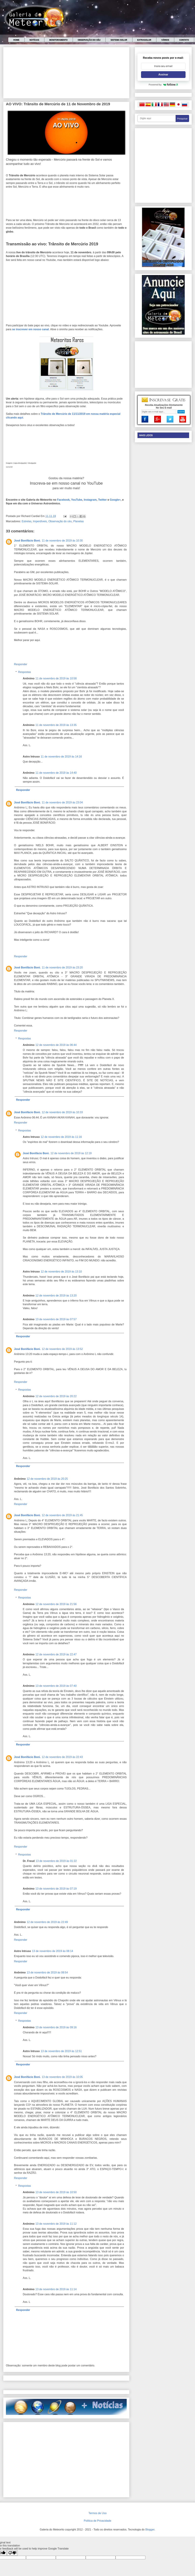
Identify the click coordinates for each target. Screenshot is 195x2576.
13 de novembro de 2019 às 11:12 (56, 2223)
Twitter (102, 499)
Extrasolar (144, 40)
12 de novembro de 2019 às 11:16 (61, 1136)
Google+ (115, 499)
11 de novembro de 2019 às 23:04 (62, 802)
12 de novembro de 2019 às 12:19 (71, 1153)
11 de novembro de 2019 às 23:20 (62, 967)
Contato (184, 40)
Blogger (149, 2529)
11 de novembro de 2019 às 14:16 (61, 756)
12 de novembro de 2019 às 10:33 (62, 1112)
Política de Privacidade (97, 2520)
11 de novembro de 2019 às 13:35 (56, 725)
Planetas (78, 521)
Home (16, 40)
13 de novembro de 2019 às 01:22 (56, 1861)
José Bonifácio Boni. (27, 540)
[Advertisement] (66, 72)
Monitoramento (58, 40)
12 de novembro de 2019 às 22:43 (62, 1757)
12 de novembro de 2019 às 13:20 (56, 1295)
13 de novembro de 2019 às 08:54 (47, 1972)
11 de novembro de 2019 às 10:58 (56, 678)
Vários (165, 40)
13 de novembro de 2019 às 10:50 (56, 2192)
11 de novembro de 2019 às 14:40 (56, 772)
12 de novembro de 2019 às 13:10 (61, 1271)
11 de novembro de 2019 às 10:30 (62, 540)
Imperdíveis (40, 521)
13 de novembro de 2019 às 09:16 (56, 2027)
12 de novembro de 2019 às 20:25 (47, 1478)
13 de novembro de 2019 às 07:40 (56, 1685)
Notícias (34, 40)
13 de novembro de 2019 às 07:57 (56, 1319)
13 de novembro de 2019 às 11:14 (56, 2289)
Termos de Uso (97, 2513)
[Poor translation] (12, 2553)
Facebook (63, 499)
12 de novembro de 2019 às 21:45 (62, 1515)
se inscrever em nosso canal (30, 329)
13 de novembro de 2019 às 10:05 (62, 2077)
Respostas (24, 672)
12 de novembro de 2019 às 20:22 (56, 1396)
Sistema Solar (118, 40)
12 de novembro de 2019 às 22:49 (47, 1922)
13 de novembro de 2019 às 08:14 (52, 1951)
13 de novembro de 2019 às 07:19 (56, 1888)
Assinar (163, 74)
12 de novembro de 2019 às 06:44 (56, 1044)
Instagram (90, 499)
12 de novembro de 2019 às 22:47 (56, 1654)
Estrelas (26, 521)
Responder (20, 664)
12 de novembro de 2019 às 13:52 (62, 1349)
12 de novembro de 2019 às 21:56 (56, 1604)
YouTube (76, 499)
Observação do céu (89, 40)
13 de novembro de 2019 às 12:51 (61, 2051)
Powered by (163, 84)
